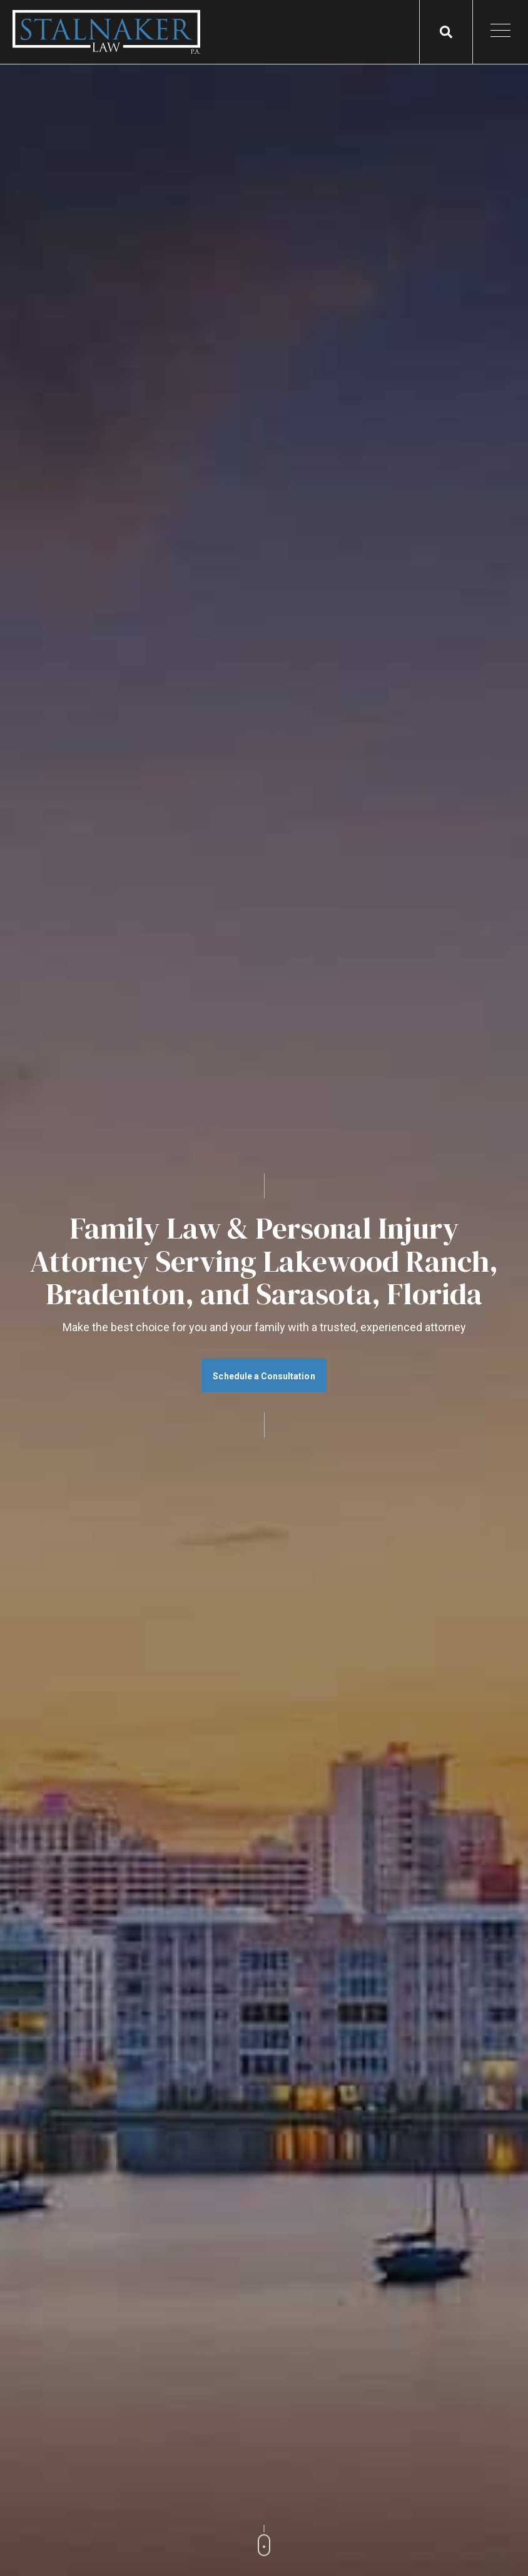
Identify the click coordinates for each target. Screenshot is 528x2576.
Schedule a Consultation (264, 1376)
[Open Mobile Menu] (500, 32)
